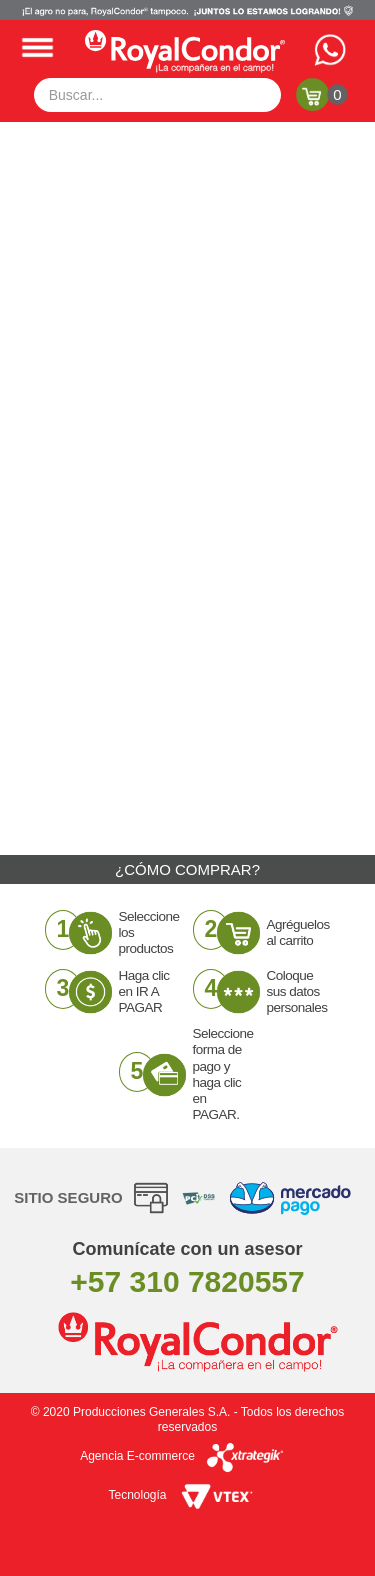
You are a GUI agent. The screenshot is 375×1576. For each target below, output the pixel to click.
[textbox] (158, 95)
